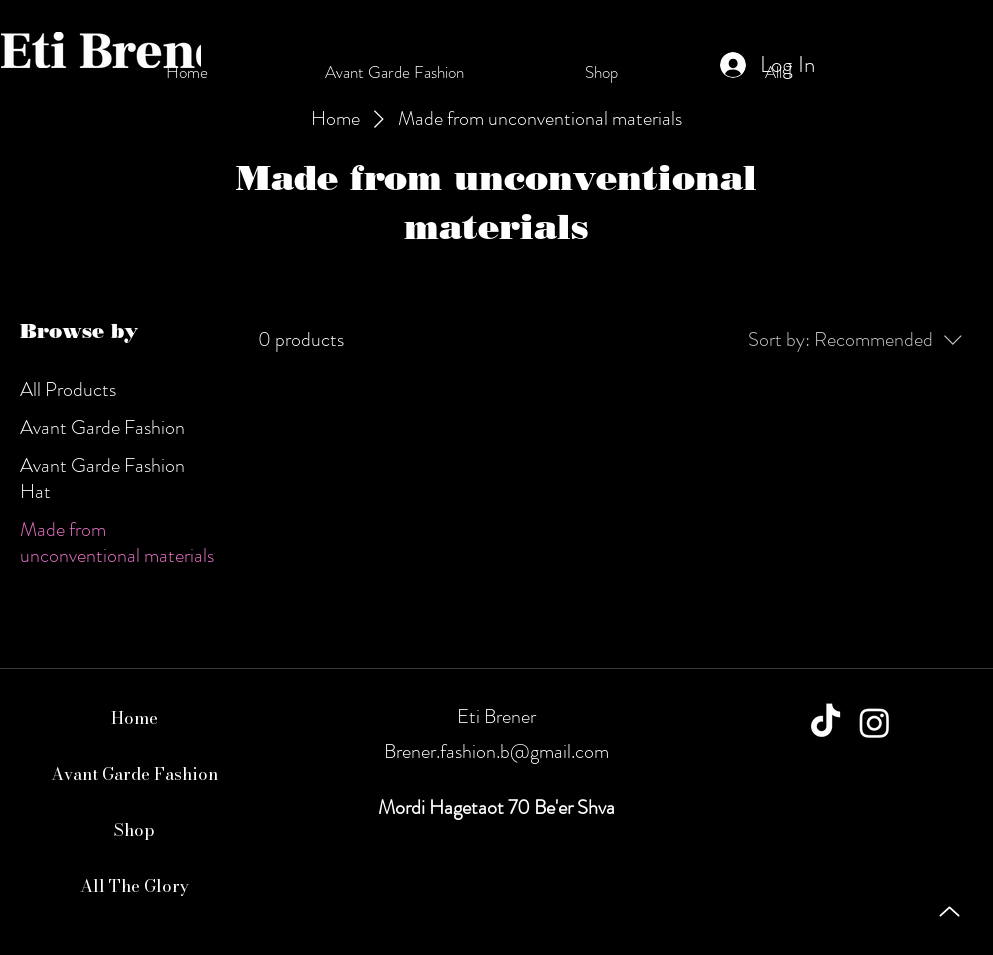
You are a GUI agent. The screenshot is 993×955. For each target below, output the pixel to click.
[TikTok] (825, 722)
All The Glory (134, 886)
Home (134, 718)
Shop (134, 830)
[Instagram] (874, 722)
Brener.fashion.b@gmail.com (496, 751)
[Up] (949, 911)
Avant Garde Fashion (134, 774)
